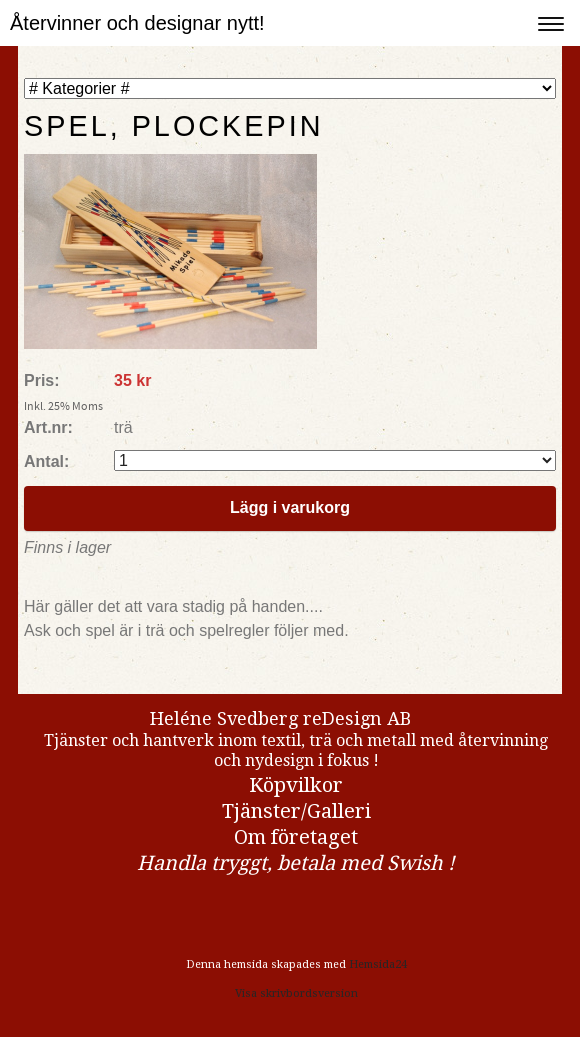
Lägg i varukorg (290, 507)
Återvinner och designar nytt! (137, 23)
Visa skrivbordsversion (296, 993)
